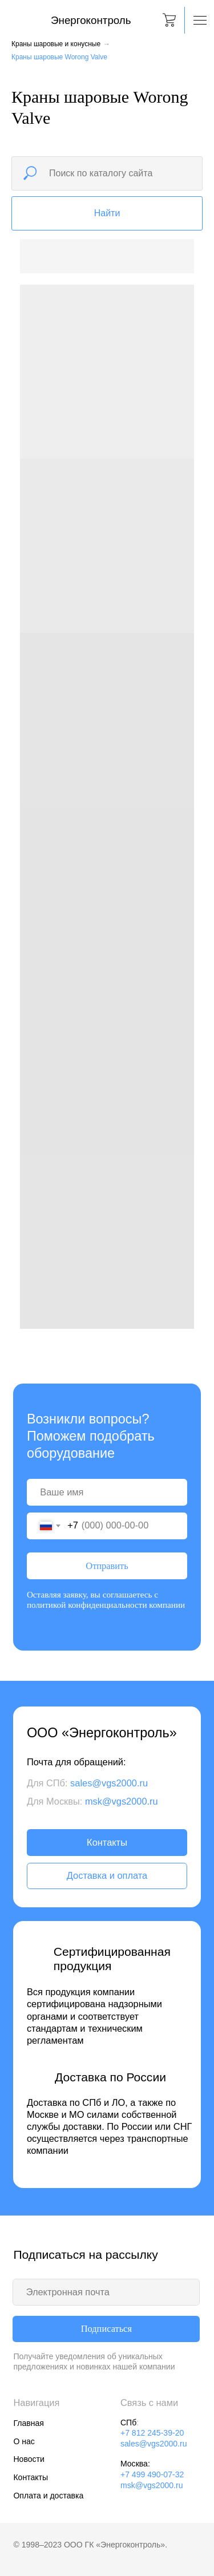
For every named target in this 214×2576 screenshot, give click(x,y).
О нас (23, 2441)
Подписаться (106, 2328)
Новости (28, 2459)
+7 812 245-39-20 (152, 2432)
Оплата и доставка (48, 2495)
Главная (28, 2423)
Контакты (107, 1842)
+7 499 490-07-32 (152, 2474)
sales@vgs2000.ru (109, 1783)
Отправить (107, 1565)
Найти (107, 213)
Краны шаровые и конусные (55, 44)
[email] (106, 2292)
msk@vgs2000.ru (121, 1801)
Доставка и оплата (107, 1875)
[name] (107, 1492)
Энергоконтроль (91, 20)
